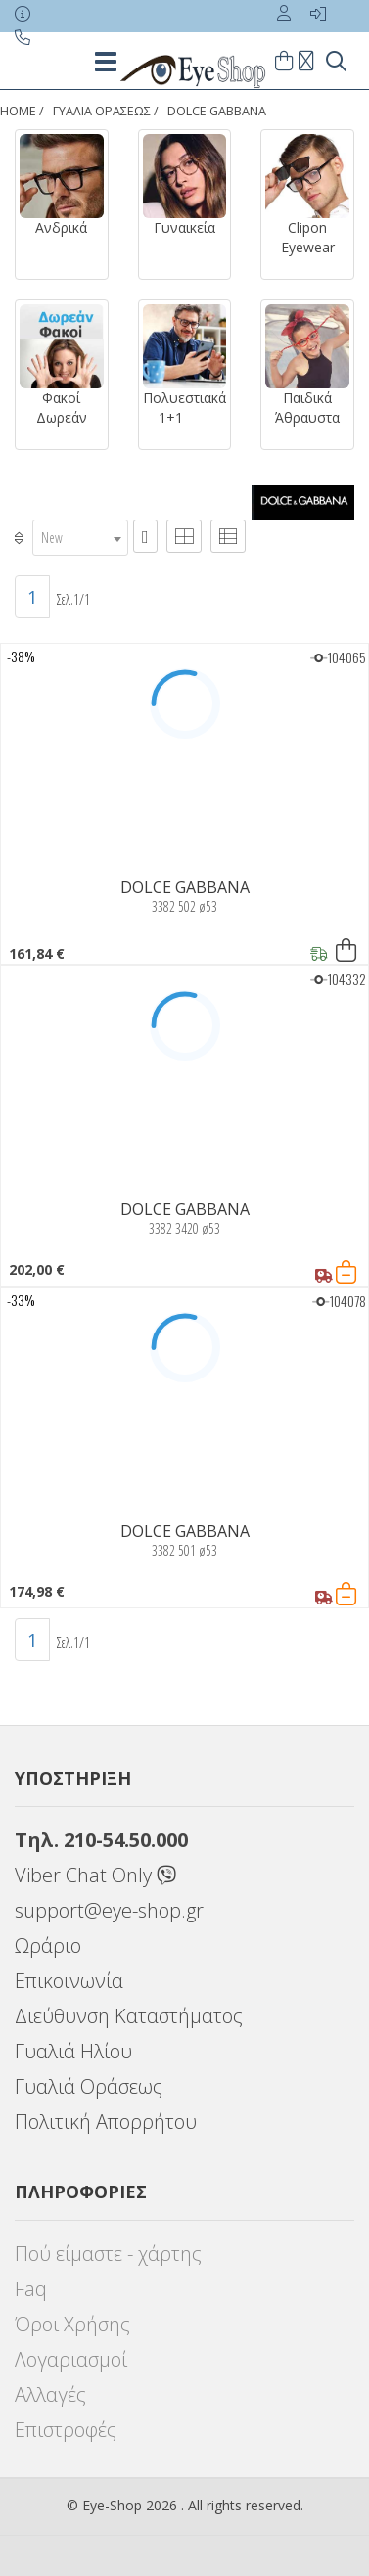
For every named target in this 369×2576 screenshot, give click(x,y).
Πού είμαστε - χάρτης (108, 2253)
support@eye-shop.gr (109, 1910)
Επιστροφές (65, 2430)
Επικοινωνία (69, 1980)
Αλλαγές (50, 2394)
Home (18, 111)
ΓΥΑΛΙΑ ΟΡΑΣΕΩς (102, 111)
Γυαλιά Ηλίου (73, 2051)
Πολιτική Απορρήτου (106, 2121)
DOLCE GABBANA (216, 111)
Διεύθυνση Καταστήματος (129, 2016)
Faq (31, 2289)
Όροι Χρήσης (72, 2324)
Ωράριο (48, 1945)
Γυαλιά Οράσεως (88, 2086)
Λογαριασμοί (71, 2359)
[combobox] (80, 538)
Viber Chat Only (95, 1875)
